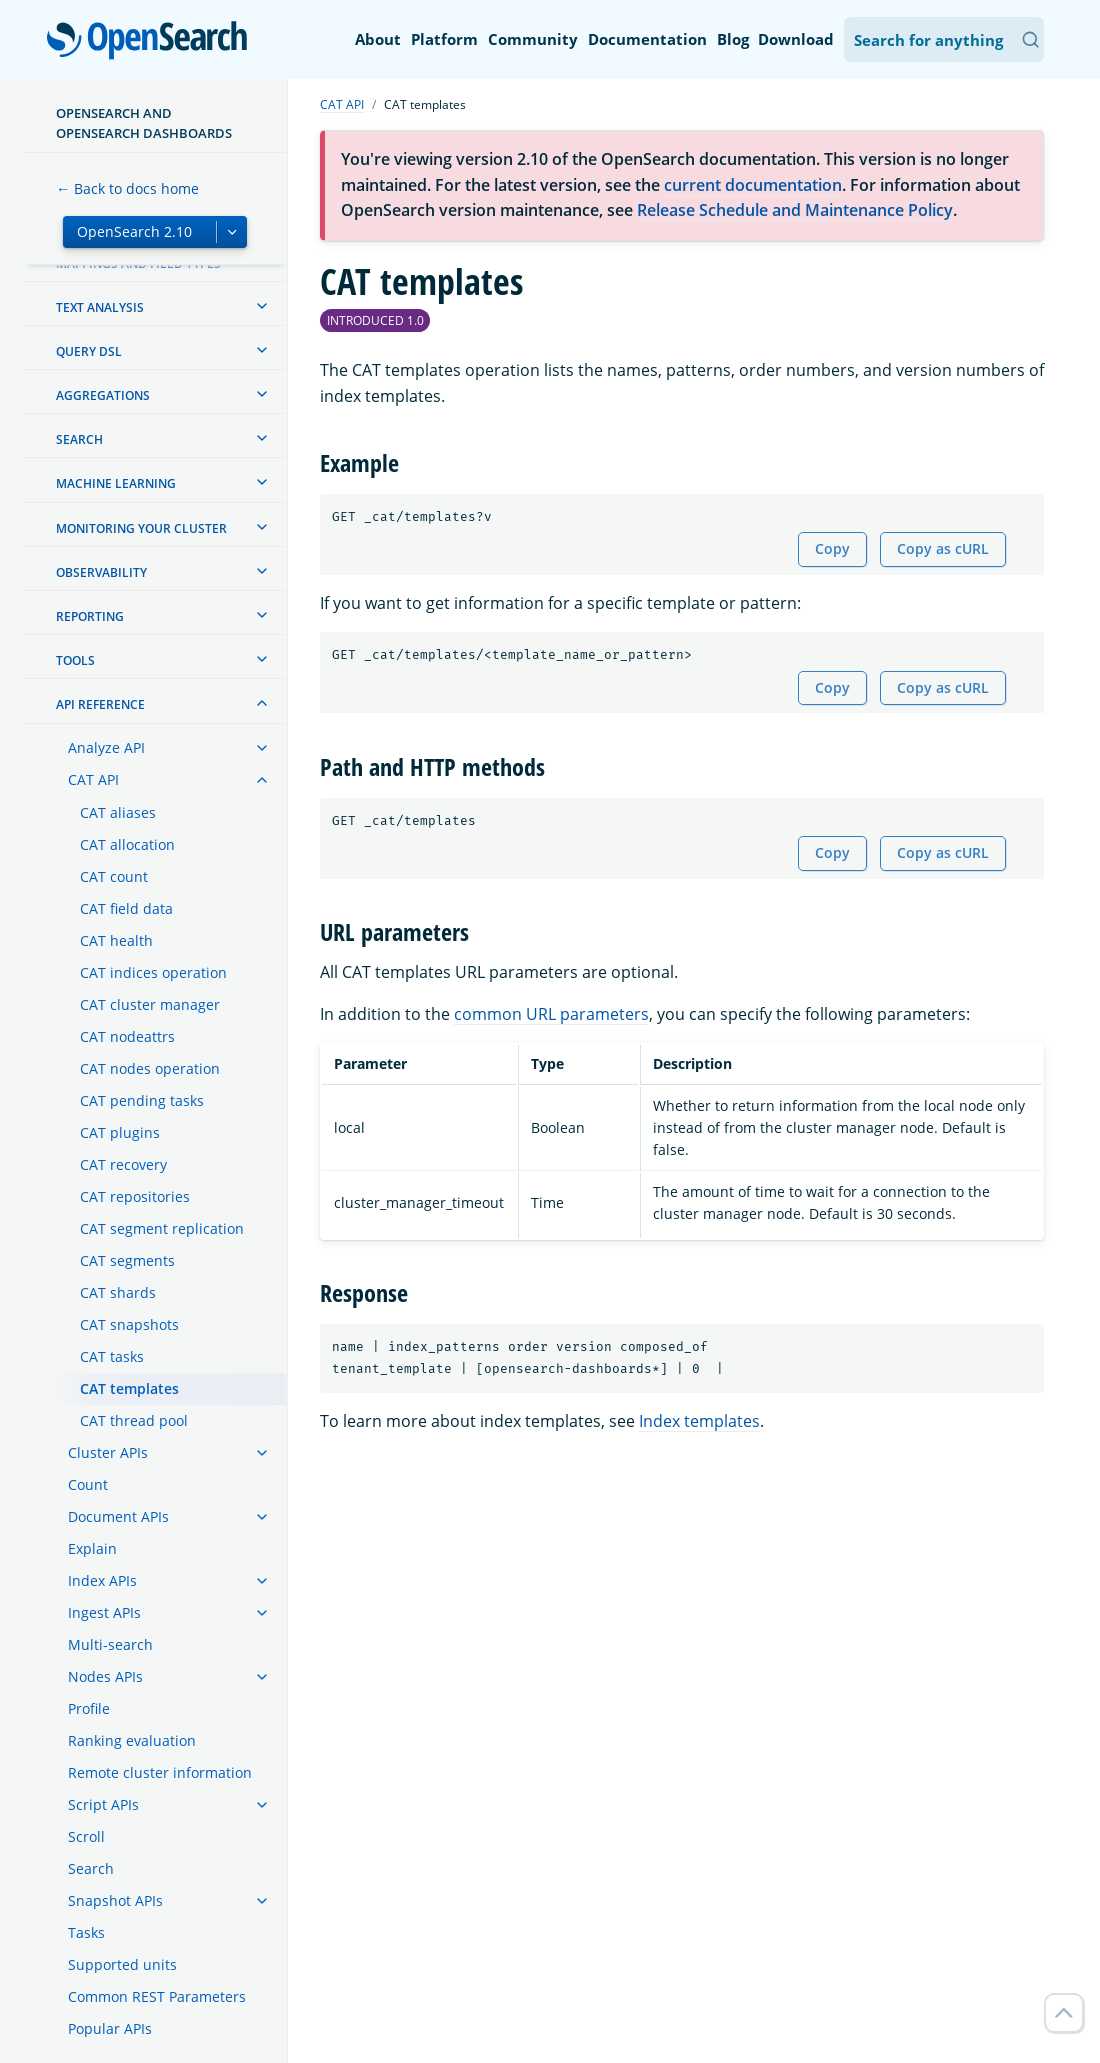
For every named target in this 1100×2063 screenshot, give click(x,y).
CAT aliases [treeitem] (118, 812)
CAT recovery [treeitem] (123, 1164)
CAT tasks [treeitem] (112, 1356)
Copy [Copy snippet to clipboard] (832, 548)
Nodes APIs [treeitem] (105, 1676)
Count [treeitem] (88, 1484)
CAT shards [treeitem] (118, 1292)
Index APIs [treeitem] (102, 1580)
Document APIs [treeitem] (118, 1516)
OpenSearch (152, 42)
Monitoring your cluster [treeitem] (141, 528)
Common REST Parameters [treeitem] (157, 1996)
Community (533, 39)
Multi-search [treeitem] (110, 1644)
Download (796, 39)
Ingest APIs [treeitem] (104, 1612)
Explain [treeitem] (92, 1548)
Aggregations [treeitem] (103, 395)
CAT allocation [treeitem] (127, 844)
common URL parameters (551, 1014)
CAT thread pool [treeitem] (134, 1420)
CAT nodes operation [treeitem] (150, 1068)
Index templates (699, 1421)
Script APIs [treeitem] (103, 1804)
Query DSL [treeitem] (89, 351)
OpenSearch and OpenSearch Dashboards (144, 123)
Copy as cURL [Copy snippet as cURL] (943, 548)
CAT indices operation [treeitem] (153, 972)
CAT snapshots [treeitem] (129, 1324)
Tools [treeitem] (75, 660)
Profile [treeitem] (89, 1708)
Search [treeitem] (79, 439)
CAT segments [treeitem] (127, 1260)
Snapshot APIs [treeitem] (115, 1900)
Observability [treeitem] (101, 572)
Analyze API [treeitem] (106, 747)
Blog (733, 39)
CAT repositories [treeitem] (135, 1196)
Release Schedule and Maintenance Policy (795, 210)
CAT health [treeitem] (116, 940)
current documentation (753, 185)
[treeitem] (262, 306)
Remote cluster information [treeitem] (160, 1772)
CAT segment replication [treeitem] (162, 1228)
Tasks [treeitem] (86, 1932)
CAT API (342, 104)
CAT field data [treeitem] (126, 908)
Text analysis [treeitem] (100, 307)
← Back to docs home (127, 188)
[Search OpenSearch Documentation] (944, 39)
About (378, 39)
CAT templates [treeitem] (129, 1388)
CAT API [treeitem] (93, 779)
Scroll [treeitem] (86, 1836)
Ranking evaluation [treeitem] (132, 1740)
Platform (444, 39)
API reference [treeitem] (100, 704)
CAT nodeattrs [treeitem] (127, 1036)
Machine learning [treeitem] (116, 483)
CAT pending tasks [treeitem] (142, 1100)
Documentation (647, 39)
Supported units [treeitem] (122, 1964)
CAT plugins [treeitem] (120, 1132)
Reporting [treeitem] (90, 616)
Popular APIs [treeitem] (110, 2028)
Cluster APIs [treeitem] (108, 1452)
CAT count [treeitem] (114, 876)
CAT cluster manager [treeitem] (150, 1004)
